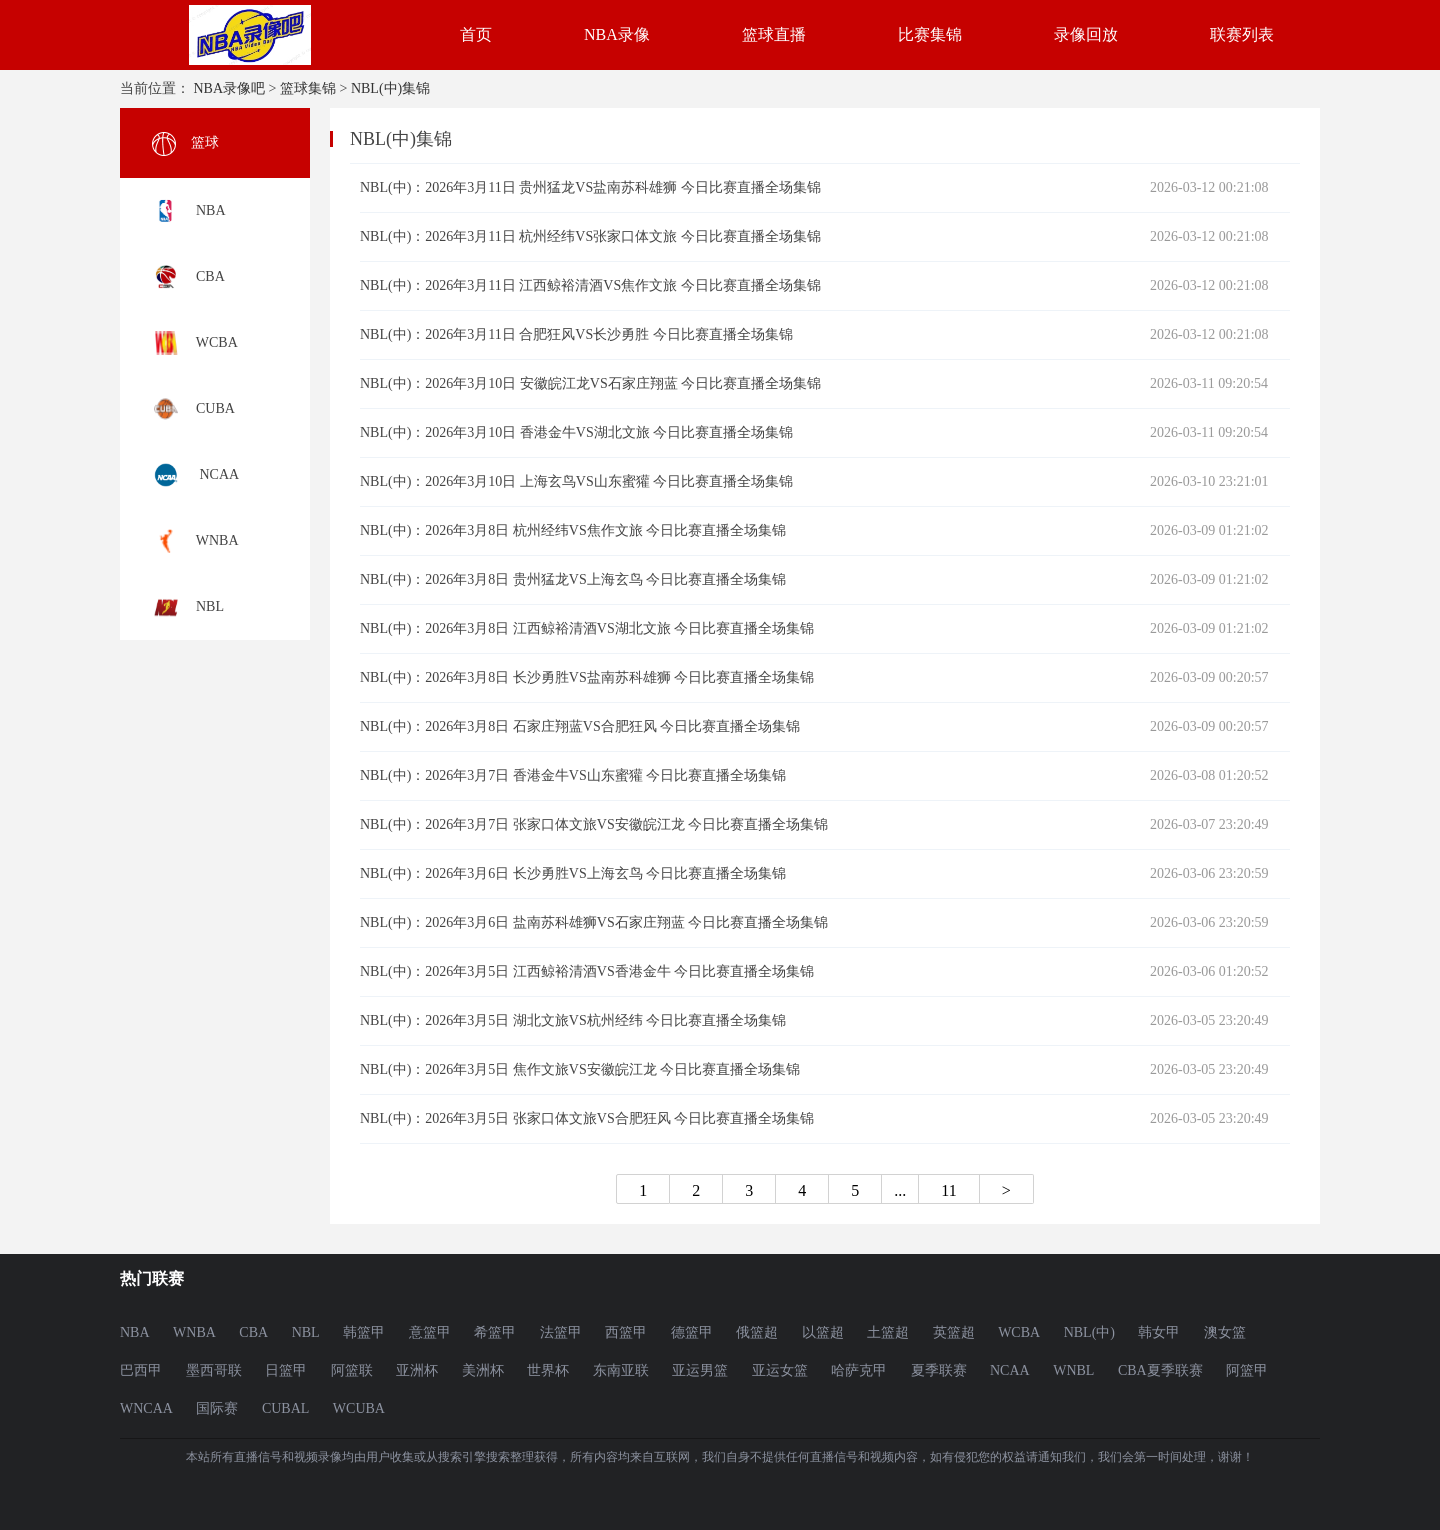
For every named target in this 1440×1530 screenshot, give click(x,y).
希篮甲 (495, 1332)
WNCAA (146, 1408)
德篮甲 (692, 1332)
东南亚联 (621, 1370)
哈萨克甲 (859, 1370)
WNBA (194, 1332)
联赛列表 (1242, 34)
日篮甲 (286, 1370)
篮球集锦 (308, 88)
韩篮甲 (364, 1332)
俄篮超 (757, 1332)
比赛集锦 (930, 34)
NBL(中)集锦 (390, 88)
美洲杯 (483, 1370)
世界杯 (548, 1370)
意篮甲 (430, 1332)
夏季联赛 (939, 1370)
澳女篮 (1225, 1332)
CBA (253, 1332)
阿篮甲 (1247, 1370)
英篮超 (954, 1332)
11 (948, 1190)
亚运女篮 (780, 1370)
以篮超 (823, 1332)
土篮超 (888, 1332)
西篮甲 (626, 1332)
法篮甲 (561, 1332)
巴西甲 (141, 1370)
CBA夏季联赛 (1160, 1370)
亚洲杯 (417, 1370)
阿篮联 (352, 1370)
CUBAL (285, 1408)
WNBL (1073, 1370)
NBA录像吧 (230, 88)
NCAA (1010, 1370)
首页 (476, 34)
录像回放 (1086, 34)
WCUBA (359, 1408)
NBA (135, 1332)
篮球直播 (774, 34)
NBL (306, 1332)
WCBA (1019, 1332)
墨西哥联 (214, 1370)
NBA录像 (617, 34)
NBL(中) (1089, 1332)
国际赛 (217, 1408)
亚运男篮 (700, 1370)
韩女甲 (1159, 1332)
